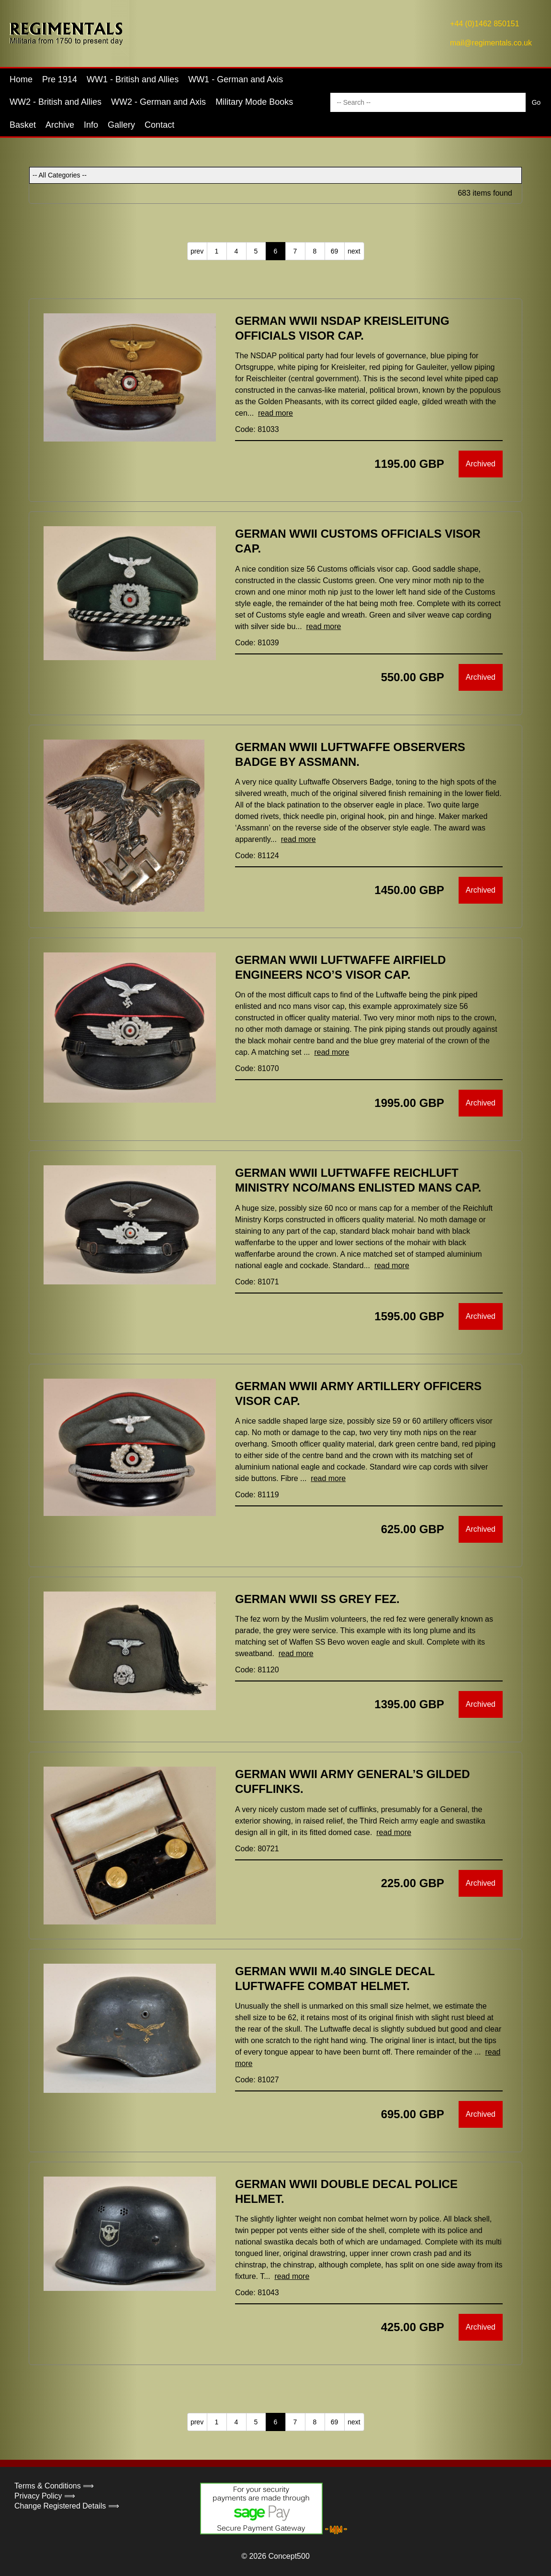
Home (21, 79)
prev (197, 251)
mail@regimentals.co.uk (491, 43)
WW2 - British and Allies (55, 102)
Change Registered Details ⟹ (66, 2506)
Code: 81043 (257, 2293)
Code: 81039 (257, 643)
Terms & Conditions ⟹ (54, 2486)
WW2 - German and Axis (158, 102)
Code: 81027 (257, 2080)
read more (275, 413)
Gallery (121, 125)
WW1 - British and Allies (133, 79)
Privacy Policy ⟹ (44, 2496)
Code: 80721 (257, 1849)
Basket (23, 125)
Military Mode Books (254, 102)
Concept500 (288, 2556)
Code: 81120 (257, 1670)
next (354, 251)
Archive (59, 125)
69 (334, 251)
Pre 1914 (59, 79)
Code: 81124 (257, 855)
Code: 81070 (257, 1068)
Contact (159, 125)
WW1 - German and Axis (235, 79)
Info (91, 125)
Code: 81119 (257, 1495)
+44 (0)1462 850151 (484, 24)
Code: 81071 (257, 1282)
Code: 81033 (257, 429)
